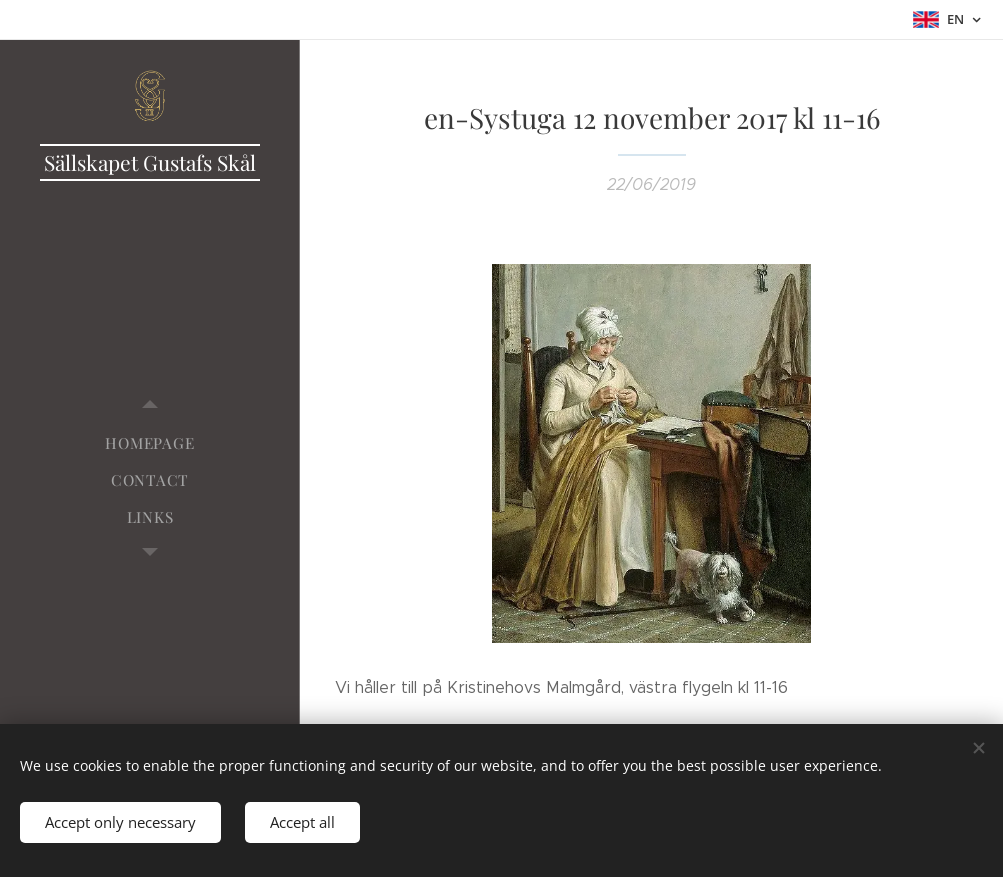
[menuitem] (150, 443)
